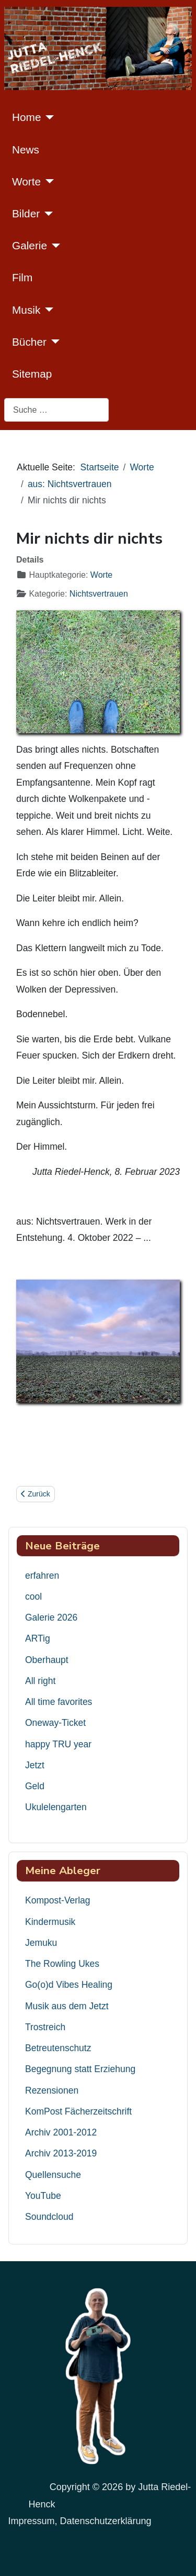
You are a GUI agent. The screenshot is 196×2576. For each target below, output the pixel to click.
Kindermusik (50, 1922)
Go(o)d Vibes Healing (68, 1984)
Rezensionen (51, 2090)
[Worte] (47, 181)
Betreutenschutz (58, 2048)
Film (22, 277)
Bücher (29, 342)
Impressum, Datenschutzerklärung (79, 2521)
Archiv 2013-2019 (61, 2153)
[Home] (47, 117)
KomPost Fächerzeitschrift (78, 2111)
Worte (26, 181)
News (25, 150)
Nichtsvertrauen (99, 593)
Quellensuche (53, 2175)
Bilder (26, 213)
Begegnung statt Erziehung (80, 2069)
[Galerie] (53, 246)
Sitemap (32, 374)
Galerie (29, 245)
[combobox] (56, 410)
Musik (26, 310)
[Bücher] (53, 341)
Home (26, 117)
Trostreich (45, 2027)
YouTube (43, 2195)
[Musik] (46, 309)
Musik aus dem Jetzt (67, 2006)
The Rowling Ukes (62, 1963)
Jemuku (41, 1942)
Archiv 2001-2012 (61, 2132)
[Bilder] (46, 214)
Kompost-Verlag (57, 1900)
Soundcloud (49, 2216)
